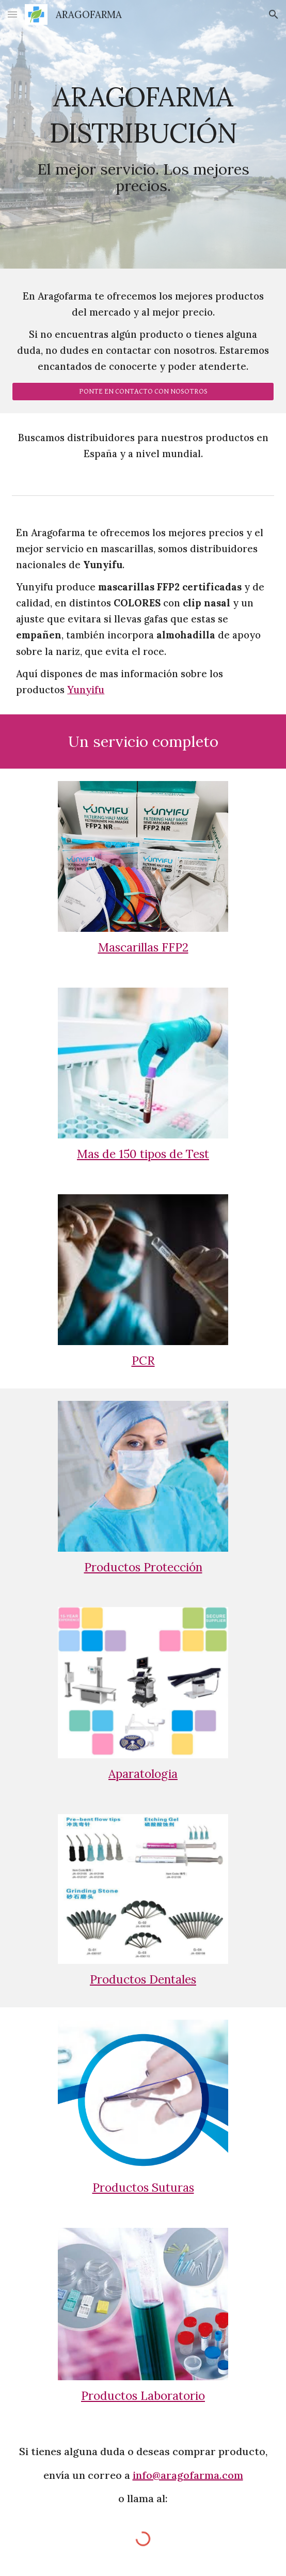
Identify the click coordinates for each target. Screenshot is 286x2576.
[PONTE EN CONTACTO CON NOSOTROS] (142, 391)
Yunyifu (85, 689)
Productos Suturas (143, 2187)
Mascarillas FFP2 (143, 947)
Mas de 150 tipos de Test (143, 1153)
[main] (143, 134)
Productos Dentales (143, 1979)
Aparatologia (143, 1773)
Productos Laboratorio (143, 2395)
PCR (143, 1360)
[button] (12, 14)
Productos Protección (143, 1566)
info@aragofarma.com (188, 2475)
